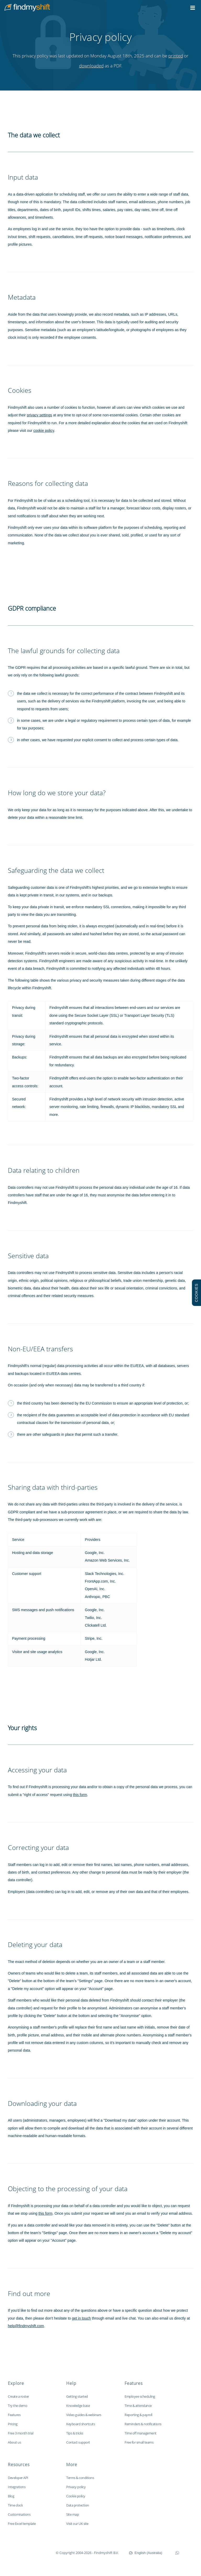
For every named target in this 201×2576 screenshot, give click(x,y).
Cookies (19, 390)
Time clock (15, 2505)
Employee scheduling (140, 2396)
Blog (11, 2496)
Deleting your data (35, 1944)
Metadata (22, 297)
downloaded (91, 66)
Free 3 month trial (20, 2433)
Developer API (18, 2477)
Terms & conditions (80, 2477)
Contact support (78, 2442)
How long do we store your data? (57, 792)
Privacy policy (76, 2486)
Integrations (16, 2486)
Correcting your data (38, 1847)
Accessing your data (37, 1770)
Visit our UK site (77, 2523)
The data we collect (34, 135)
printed (175, 56)
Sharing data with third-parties (53, 1487)
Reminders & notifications (143, 2424)
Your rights (22, 1728)
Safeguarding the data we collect (56, 870)
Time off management (141, 2433)
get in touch (81, 2318)
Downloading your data (42, 2103)
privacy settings (39, 415)
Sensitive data (28, 1255)
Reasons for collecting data (48, 483)
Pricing (13, 2424)
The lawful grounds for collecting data (64, 650)
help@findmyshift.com (26, 2326)
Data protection (77, 2505)
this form (80, 1795)
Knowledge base (78, 2405)
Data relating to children (44, 1170)
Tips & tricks (74, 2433)
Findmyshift (29, 2552)
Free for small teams (139, 2442)
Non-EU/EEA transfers (40, 1349)
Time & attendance (138, 2405)
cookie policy (43, 430)
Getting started (77, 2396)
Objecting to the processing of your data (67, 2188)
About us (14, 2442)
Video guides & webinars (83, 2414)
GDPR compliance (32, 608)
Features (14, 2414)
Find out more (29, 2293)
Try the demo (17, 2405)
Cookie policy (75, 2496)
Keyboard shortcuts (80, 2424)
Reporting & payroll (138, 2414)
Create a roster (18, 2396)
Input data (23, 177)
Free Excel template (22, 2523)
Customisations (19, 2514)
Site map (72, 2514)
